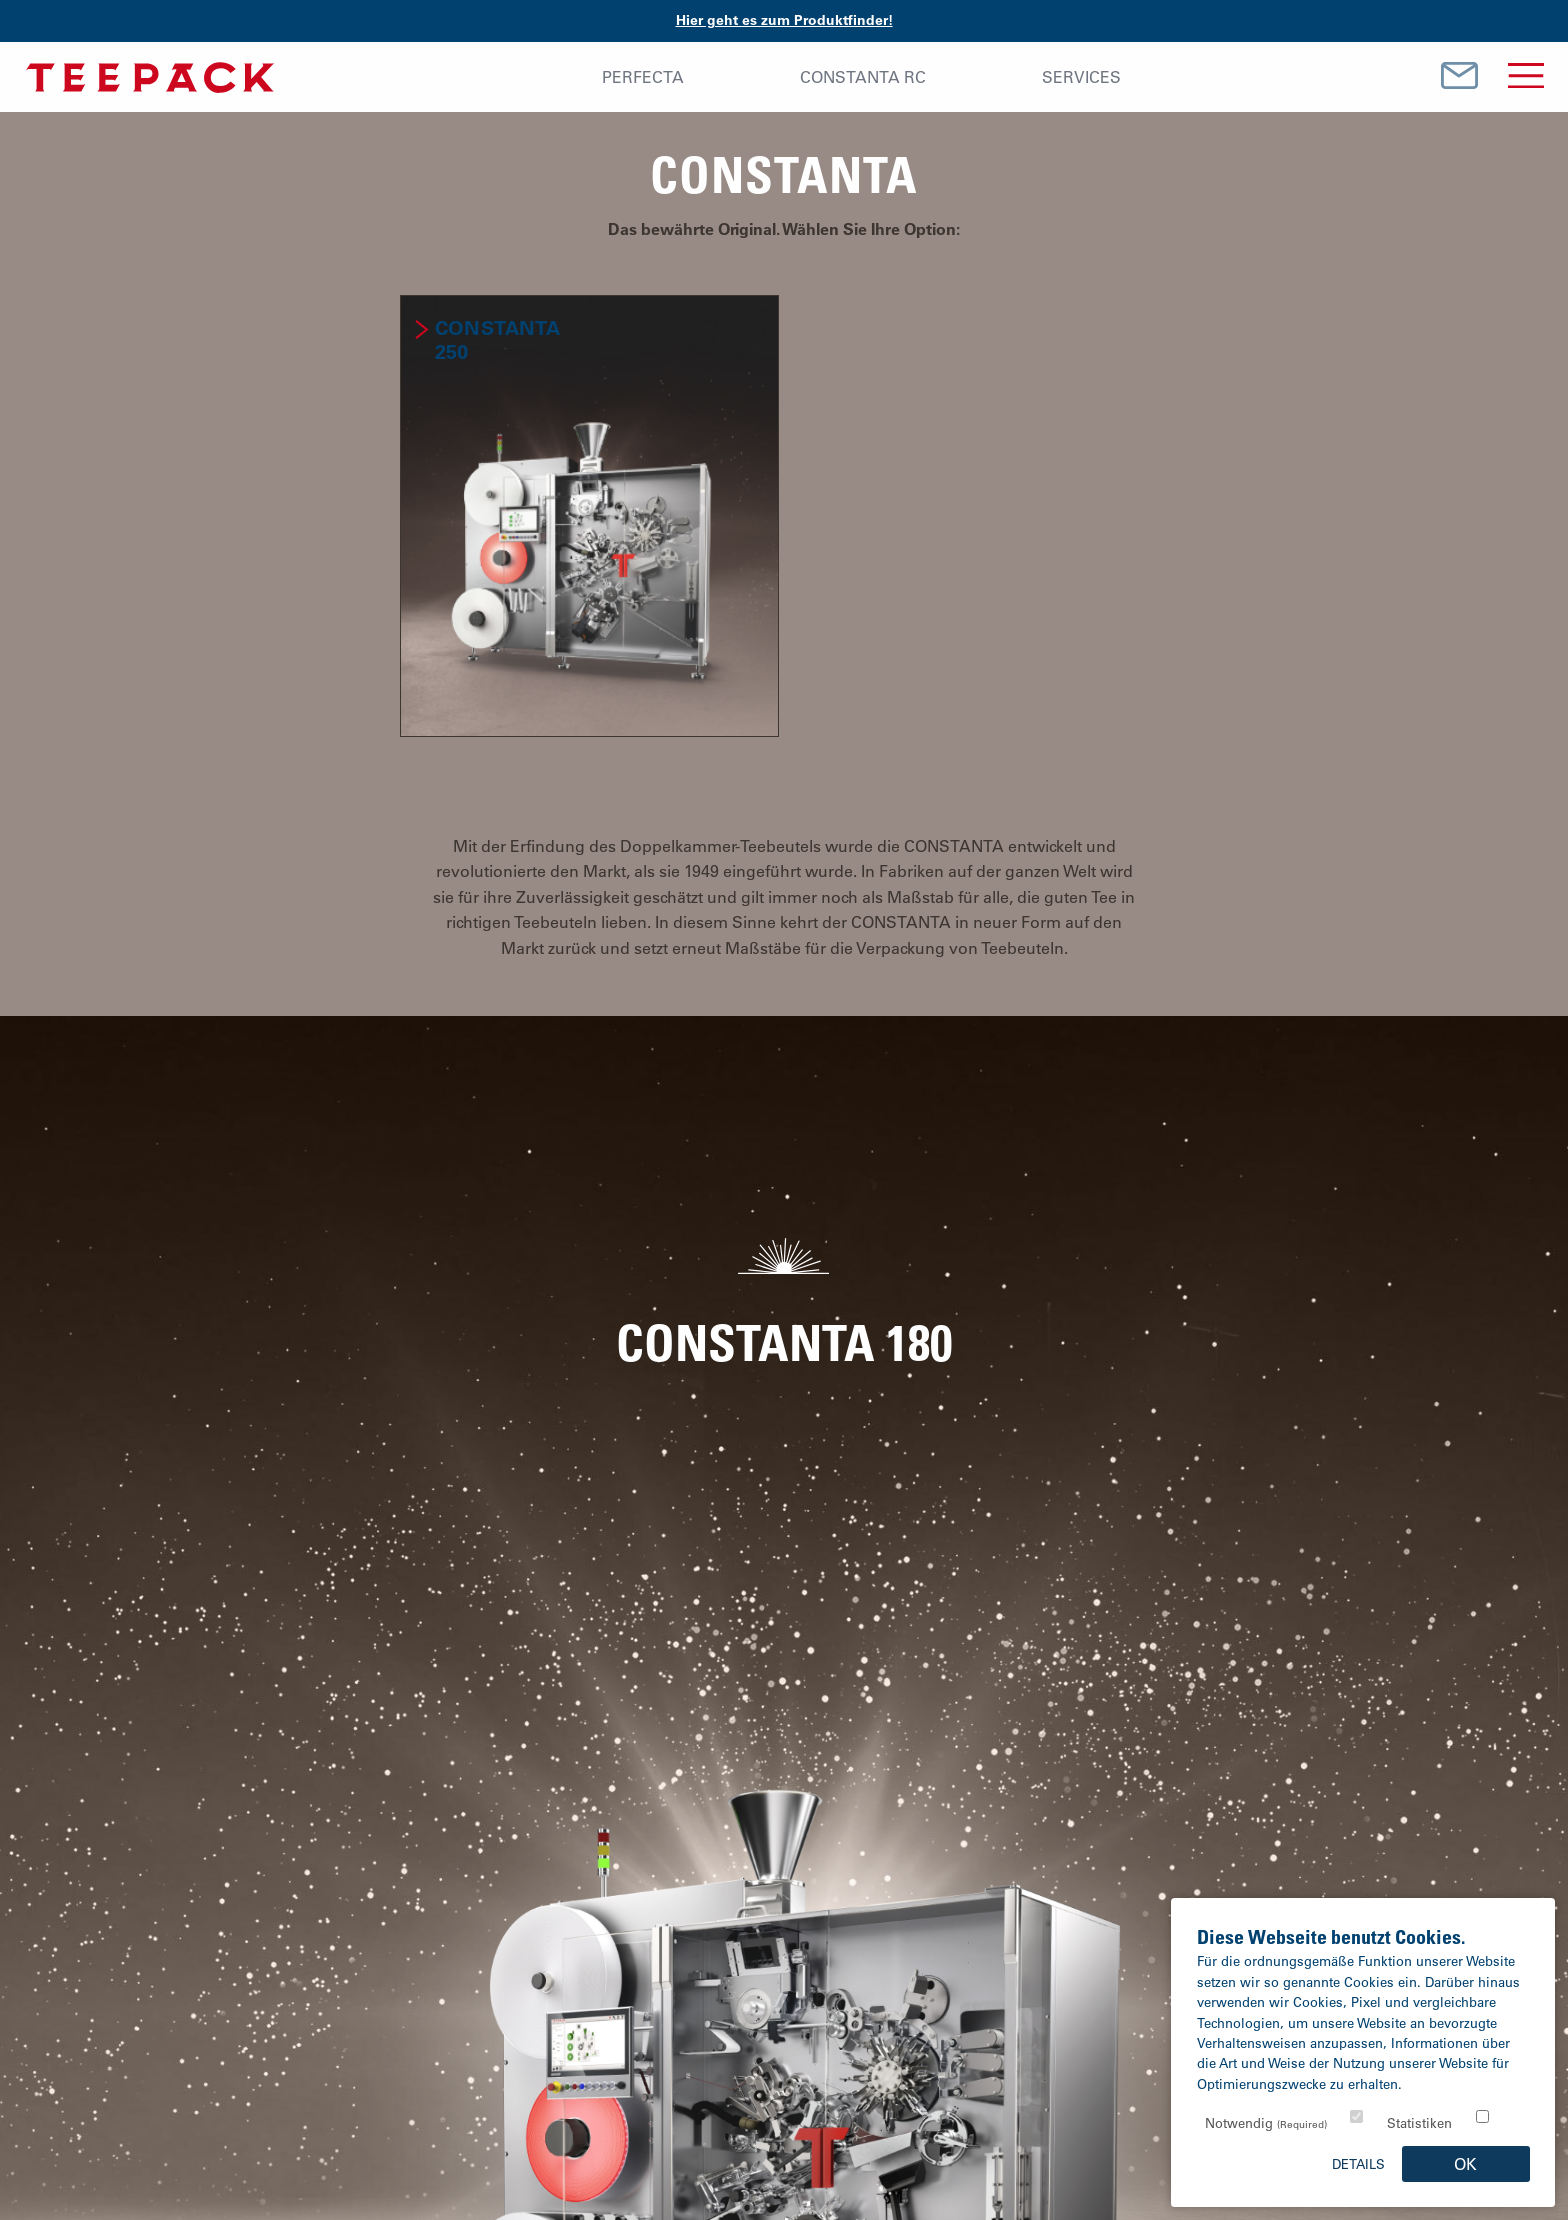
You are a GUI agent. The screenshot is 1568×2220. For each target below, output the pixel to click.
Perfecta (643, 77)
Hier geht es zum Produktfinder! (784, 20)
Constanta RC (863, 77)
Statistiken (1419, 2122)
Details (1358, 2163)
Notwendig (1266, 2122)
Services (1081, 77)
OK (1465, 2164)
